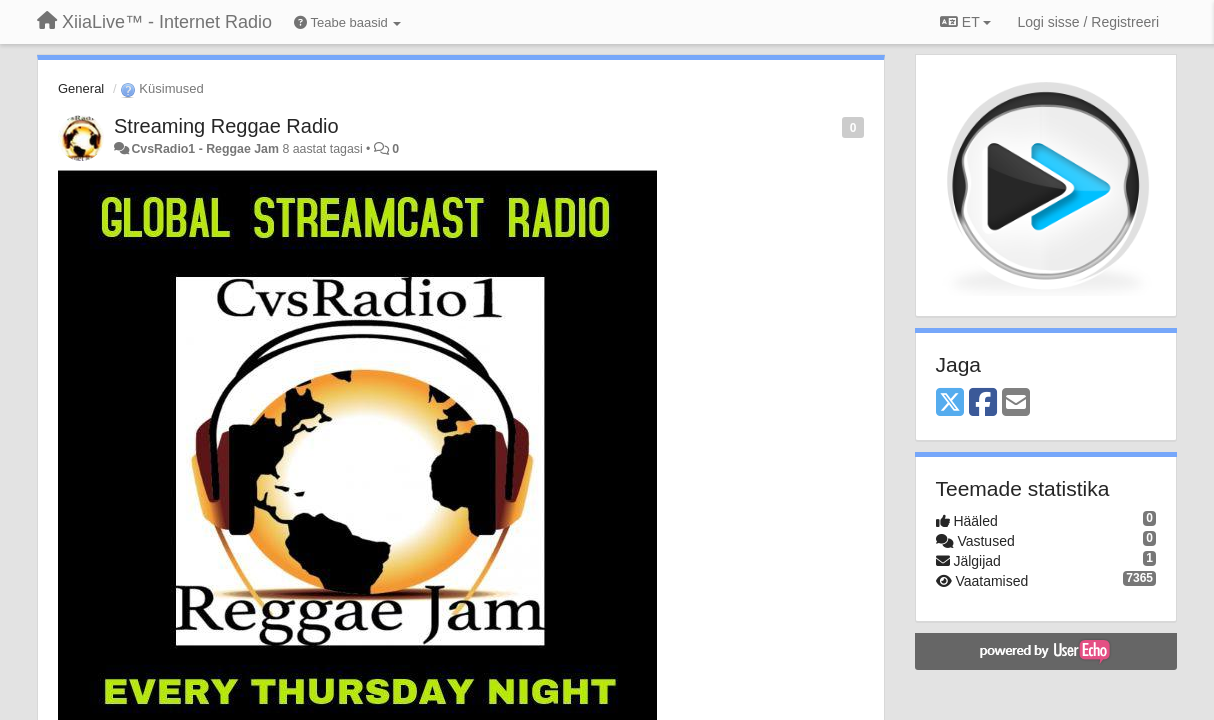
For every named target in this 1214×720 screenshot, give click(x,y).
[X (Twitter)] (950, 403)
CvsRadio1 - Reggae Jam (205, 149)
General (81, 88)
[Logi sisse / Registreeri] (1088, 22)
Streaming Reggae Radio (226, 126)
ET (965, 22)
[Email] (1016, 403)
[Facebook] (983, 403)
